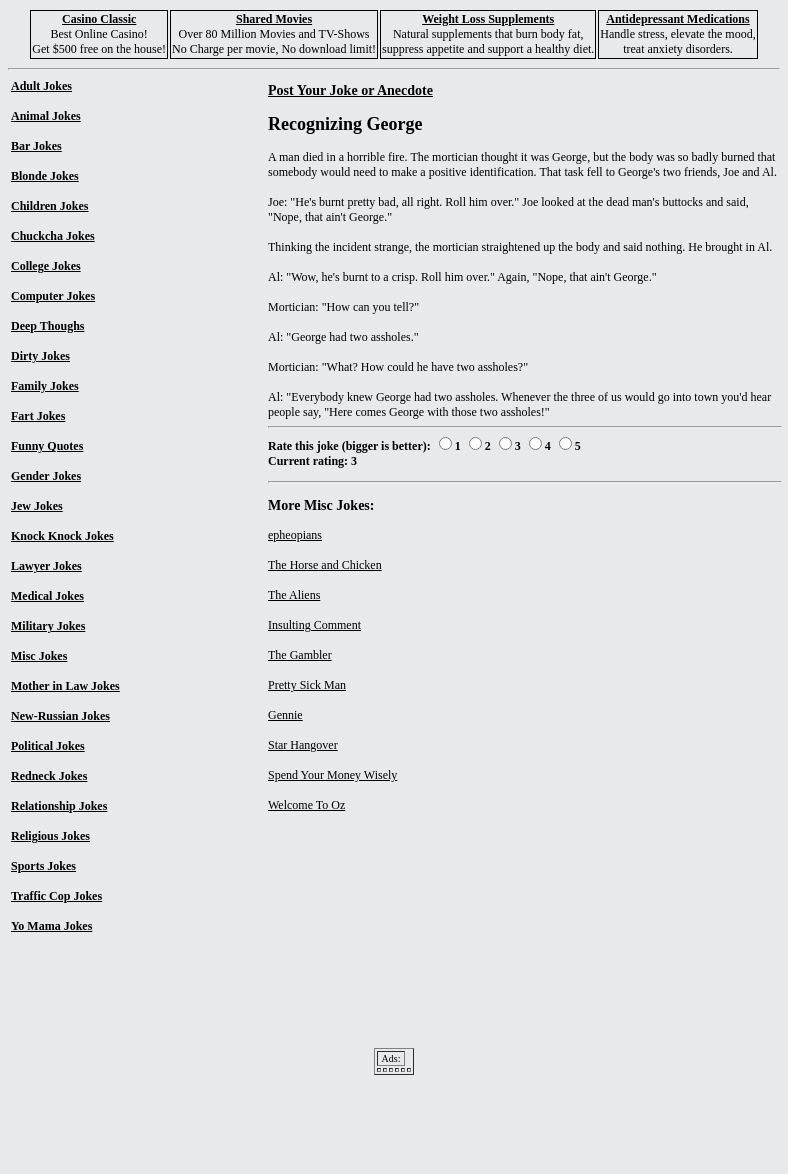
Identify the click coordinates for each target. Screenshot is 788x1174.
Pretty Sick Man (307, 685)
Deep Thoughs (47, 326)
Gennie (285, 715)
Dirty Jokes (40, 356)
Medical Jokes (47, 596)
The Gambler (300, 655)
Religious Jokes (50, 836)
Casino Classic (99, 19)
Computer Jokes (53, 296)
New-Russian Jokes (60, 716)
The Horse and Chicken (325, 565)
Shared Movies (274, 19)
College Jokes (46, 266)
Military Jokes (48, 626)
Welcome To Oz (306, 805)
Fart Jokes (38, 416)
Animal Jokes (46, 116)
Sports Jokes (43, 866)
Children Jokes (49, 206)
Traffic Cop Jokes (56, 896)
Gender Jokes (46, 476)
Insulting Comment (314, 625)
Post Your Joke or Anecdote (350, 90)
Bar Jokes (36, 146)
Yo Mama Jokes (51, 926)
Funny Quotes (47, 446)
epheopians (295, 535)
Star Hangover (303, 745)
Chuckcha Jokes (53, 236)
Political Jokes (48, 746)
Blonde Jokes (45, 176)
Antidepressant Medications (677, 19)
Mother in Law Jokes (65, 686)
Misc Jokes (39, 656)
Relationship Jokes (59, 806)
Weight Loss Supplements (488, 19)
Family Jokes (45, 386)
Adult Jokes (41, 86)
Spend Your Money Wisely (332, 775)
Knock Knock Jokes (62, 536)
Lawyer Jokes (46, 566)
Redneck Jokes (49, 776)
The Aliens (294, 595)
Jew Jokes (37, 506)
